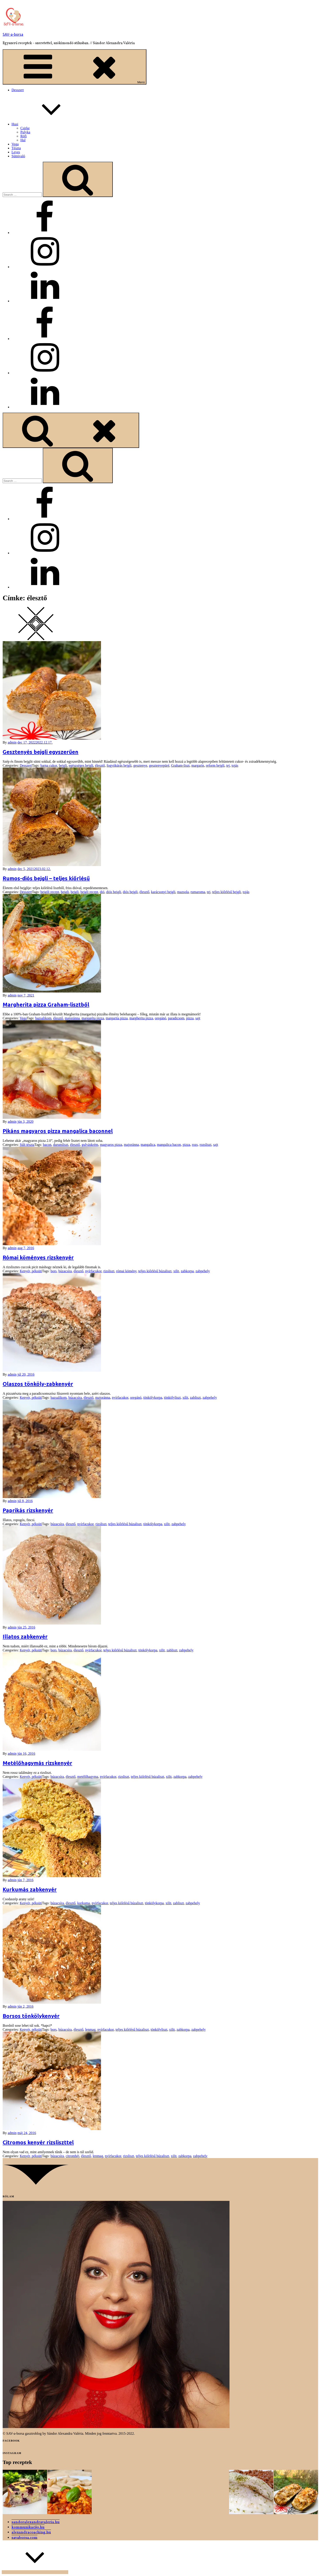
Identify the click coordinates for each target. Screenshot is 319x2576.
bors (54, 1271)
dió (102, 892)
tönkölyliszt (172, 1397)
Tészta (16, 148)
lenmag (90, 2029)
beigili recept (49, 892)
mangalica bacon (169, 1144)
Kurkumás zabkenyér (30, 1890)
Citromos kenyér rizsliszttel (38, 2142)
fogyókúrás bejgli (119, 765)
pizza (190, 1018)
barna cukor (48, 765)
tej (228, 765)
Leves (16, 152)
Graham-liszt (180, 765)
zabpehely (203, 1271)
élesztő (100, 765)
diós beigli (113, 892)
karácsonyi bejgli (163, 892)
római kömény (126, 1271)
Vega (15, 144)
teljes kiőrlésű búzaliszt (154, 1271)
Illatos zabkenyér (25, 1637)
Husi (48, 124)
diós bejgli (130, 892)
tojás (234, 765)
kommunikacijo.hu (28, 2527)
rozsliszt (205, 1144)
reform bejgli (215, 765)
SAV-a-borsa (13, 34)
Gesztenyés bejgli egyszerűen (40, 752)
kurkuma (83, 1903)
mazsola (183, 892)
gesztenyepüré (159, 765)
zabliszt (195, 1397)
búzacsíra (65, 1271)
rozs (195, 1144)
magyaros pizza (111, 1144)
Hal (22, 140)
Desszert (18, 90)
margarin (197, 765)
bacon (47, 1144)
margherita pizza (141, 1018)
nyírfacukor (93, 1271)
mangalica (148, 1144)
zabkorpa (187, 1271)
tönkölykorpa (152, 1397)
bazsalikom (43, 1018)
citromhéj (72, 2156)
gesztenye (140, 765)
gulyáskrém (90, 1144)
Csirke (25, 128)
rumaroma (198, 892)
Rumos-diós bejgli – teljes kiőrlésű (46, 878)
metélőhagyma (87, 1776)
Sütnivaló (18, 156)
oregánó (160, 1018)
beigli (65, 892)
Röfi (23, 136)
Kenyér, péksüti (31, 1271)
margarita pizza (117, 1018)
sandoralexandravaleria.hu (36, 2522)
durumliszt (60, 1144)
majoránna (72, 1018)
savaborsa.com (24, 2537)
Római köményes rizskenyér (38, 1257)
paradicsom (176, 1018)
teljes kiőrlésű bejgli (226, 892)
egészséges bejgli (81, 765)
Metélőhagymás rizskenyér (37, 1763)
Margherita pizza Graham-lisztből (46, 1005)
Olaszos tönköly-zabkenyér (38, 1384)
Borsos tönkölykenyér (31, 2016)
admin (12, 742)
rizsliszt (108, 1271)
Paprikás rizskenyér (28, 1510)
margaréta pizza (93, 1018)
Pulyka (25, 132)
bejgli (63, 765)
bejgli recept (89, 892)
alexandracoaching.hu (31, 2532)
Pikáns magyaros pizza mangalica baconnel (58, 1131)
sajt (197, 1018)
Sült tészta (27, 1144)
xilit (176, 1271)
